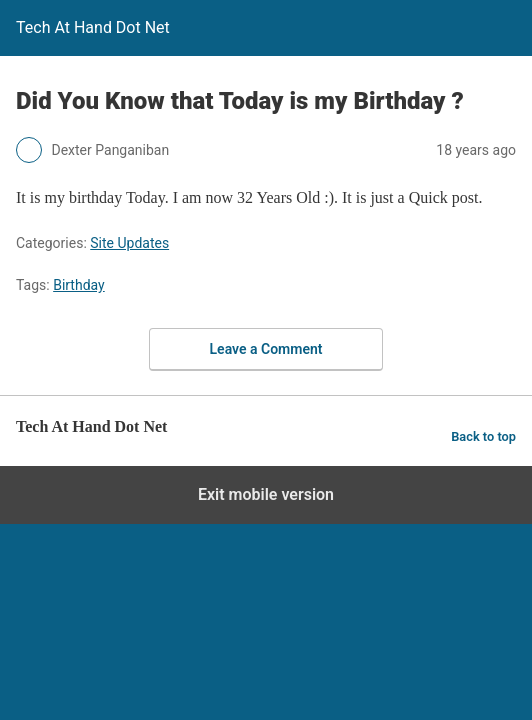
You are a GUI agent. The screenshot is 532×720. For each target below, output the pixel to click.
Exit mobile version (266, 494)
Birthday (79, 285)
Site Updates (129, 243)
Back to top (483, 436)
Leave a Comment (266, 349)
